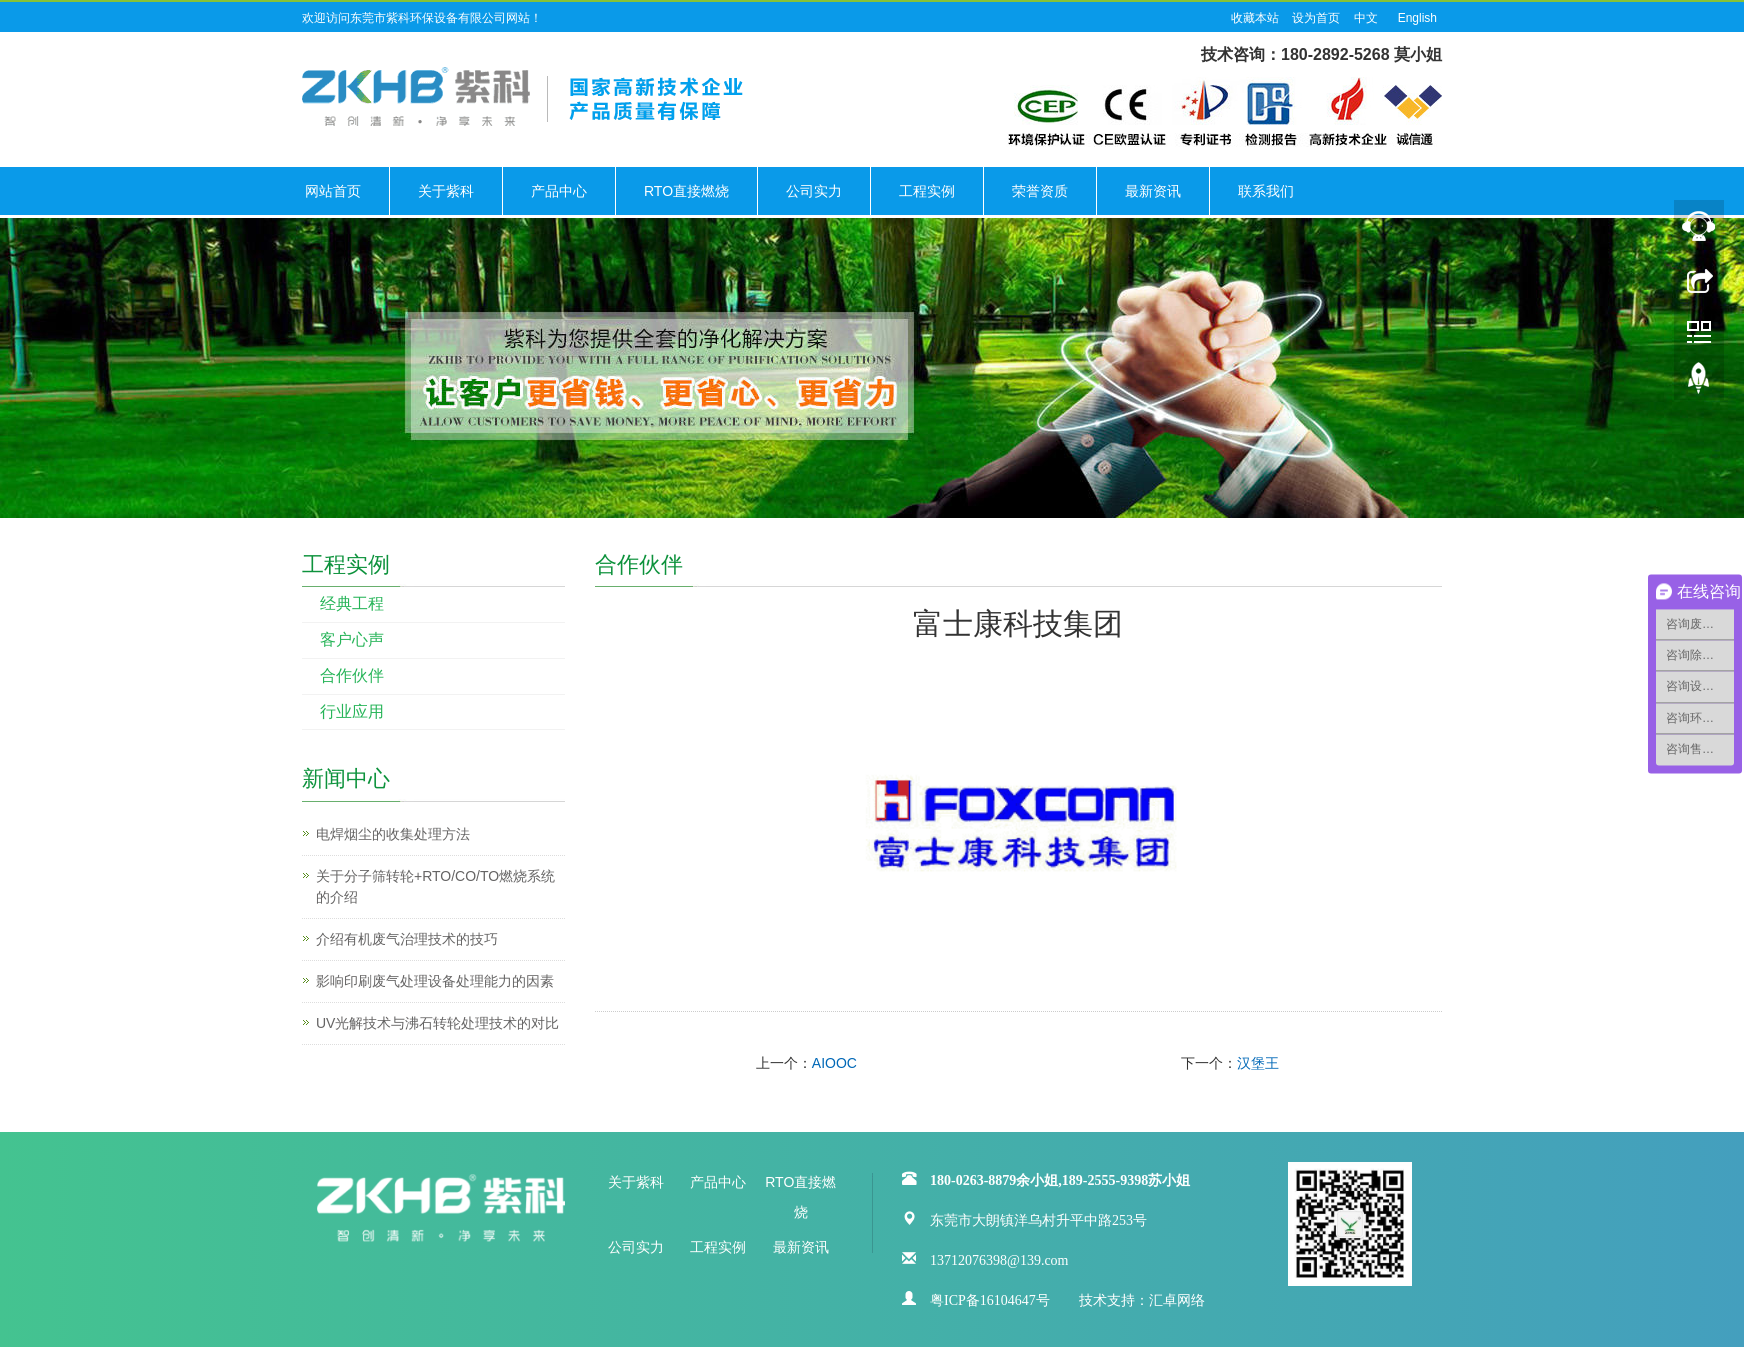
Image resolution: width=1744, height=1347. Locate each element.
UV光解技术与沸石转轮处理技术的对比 (437, 1023)
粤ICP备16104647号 (990, 1298)
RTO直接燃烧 (686, 191)
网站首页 (333, 191)
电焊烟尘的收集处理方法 (393, 834)
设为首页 (1316, 18)
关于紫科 (446, 191)
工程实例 (927, 191)
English (1417, 18)
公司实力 (814, 191)
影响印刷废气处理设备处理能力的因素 (435, 981)
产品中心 (559, 191)
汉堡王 (1258, 1063)
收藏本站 (1255, 18)
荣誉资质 (1040, 191)
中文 (1366, 18)
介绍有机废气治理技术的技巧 (407, 939)
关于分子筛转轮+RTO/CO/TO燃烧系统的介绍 (435, 886)
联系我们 (1266, 191)
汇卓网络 (1177, 1298)
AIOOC (834, 1063)
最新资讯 (1153, 191)
